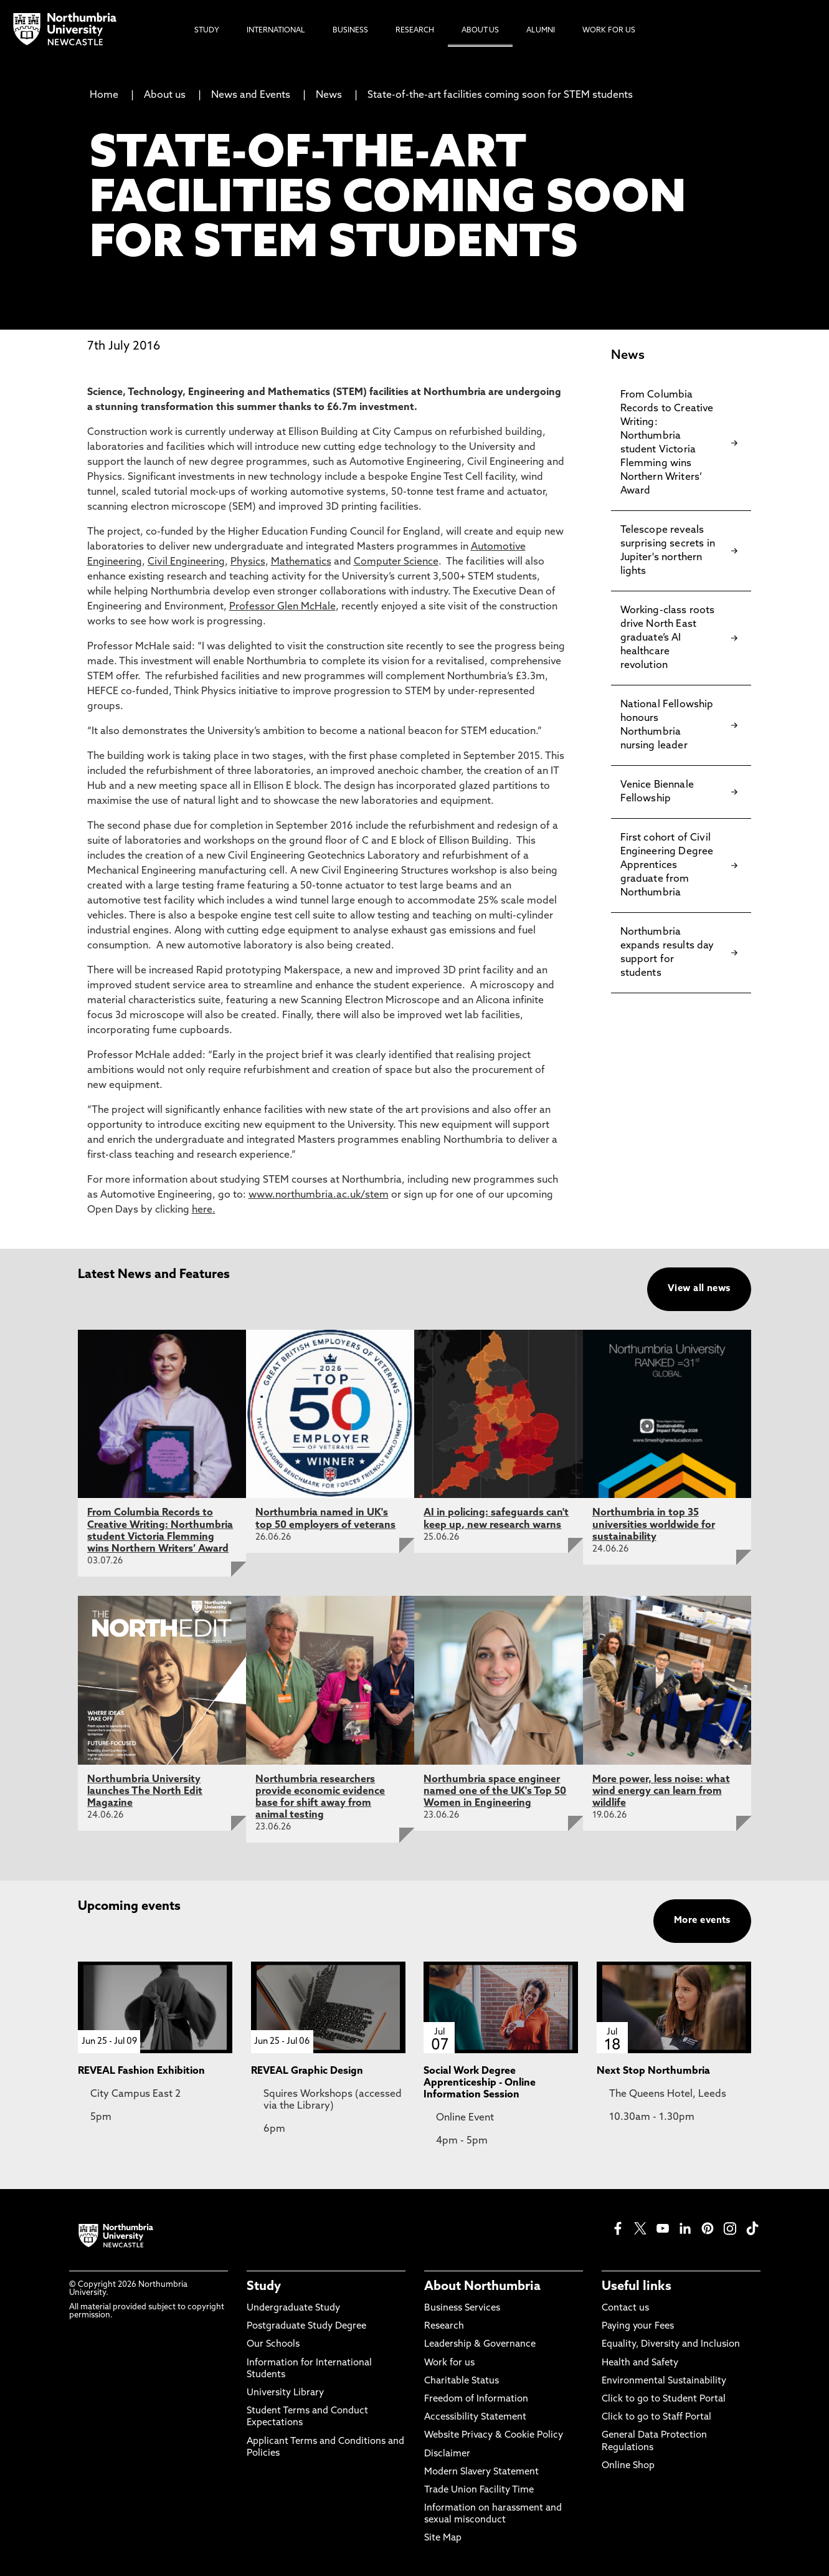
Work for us (449, 2363)
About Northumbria (482, 2287)
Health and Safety (640, 2363)
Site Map (443, 2538)
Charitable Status (461, 2381)
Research (444, 2326)
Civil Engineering (186, 562)
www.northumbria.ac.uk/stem (319, 1195)
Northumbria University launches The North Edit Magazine (144, 1791)
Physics (247, 562)
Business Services (462, 2308)
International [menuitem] (276, 30)
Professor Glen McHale (282, 607)
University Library (285, 2393)
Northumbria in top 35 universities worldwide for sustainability (653, 1525)
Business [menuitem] (350, 30)
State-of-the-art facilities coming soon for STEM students (500, 95)
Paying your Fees (638, 2326)
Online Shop (628, 2466)
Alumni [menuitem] (540, 30)
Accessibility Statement (475, 2417)
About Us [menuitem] (480, 30)
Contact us (625, 2308)
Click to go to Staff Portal (656, 2417)
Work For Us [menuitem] (608, 30)
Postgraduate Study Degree (306, 2326)
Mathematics (301, 562)
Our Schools (273, 2344)
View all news (699, 1289)
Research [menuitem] (415, 30)
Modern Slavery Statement (481, 2472)
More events (702, 1920)
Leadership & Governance (480, 2344)
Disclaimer (447, 2454)
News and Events (250, 95)
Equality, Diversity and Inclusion (671, 2344)
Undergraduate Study (293, 2308)
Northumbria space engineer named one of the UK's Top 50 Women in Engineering (495, 1791)
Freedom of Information (476, 2399)
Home (104, 95)
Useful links (636, 2287)
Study (264, 2287)
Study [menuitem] (206, 30)
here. (204, 1210)
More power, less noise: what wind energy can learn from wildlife (661, 1791)
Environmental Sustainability (664, 2381)
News (329, 95)
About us (165, 95)
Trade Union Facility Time (479, 2490)
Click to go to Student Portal (664, 2399)
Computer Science (396, 562)
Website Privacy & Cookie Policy (493, 2435)
